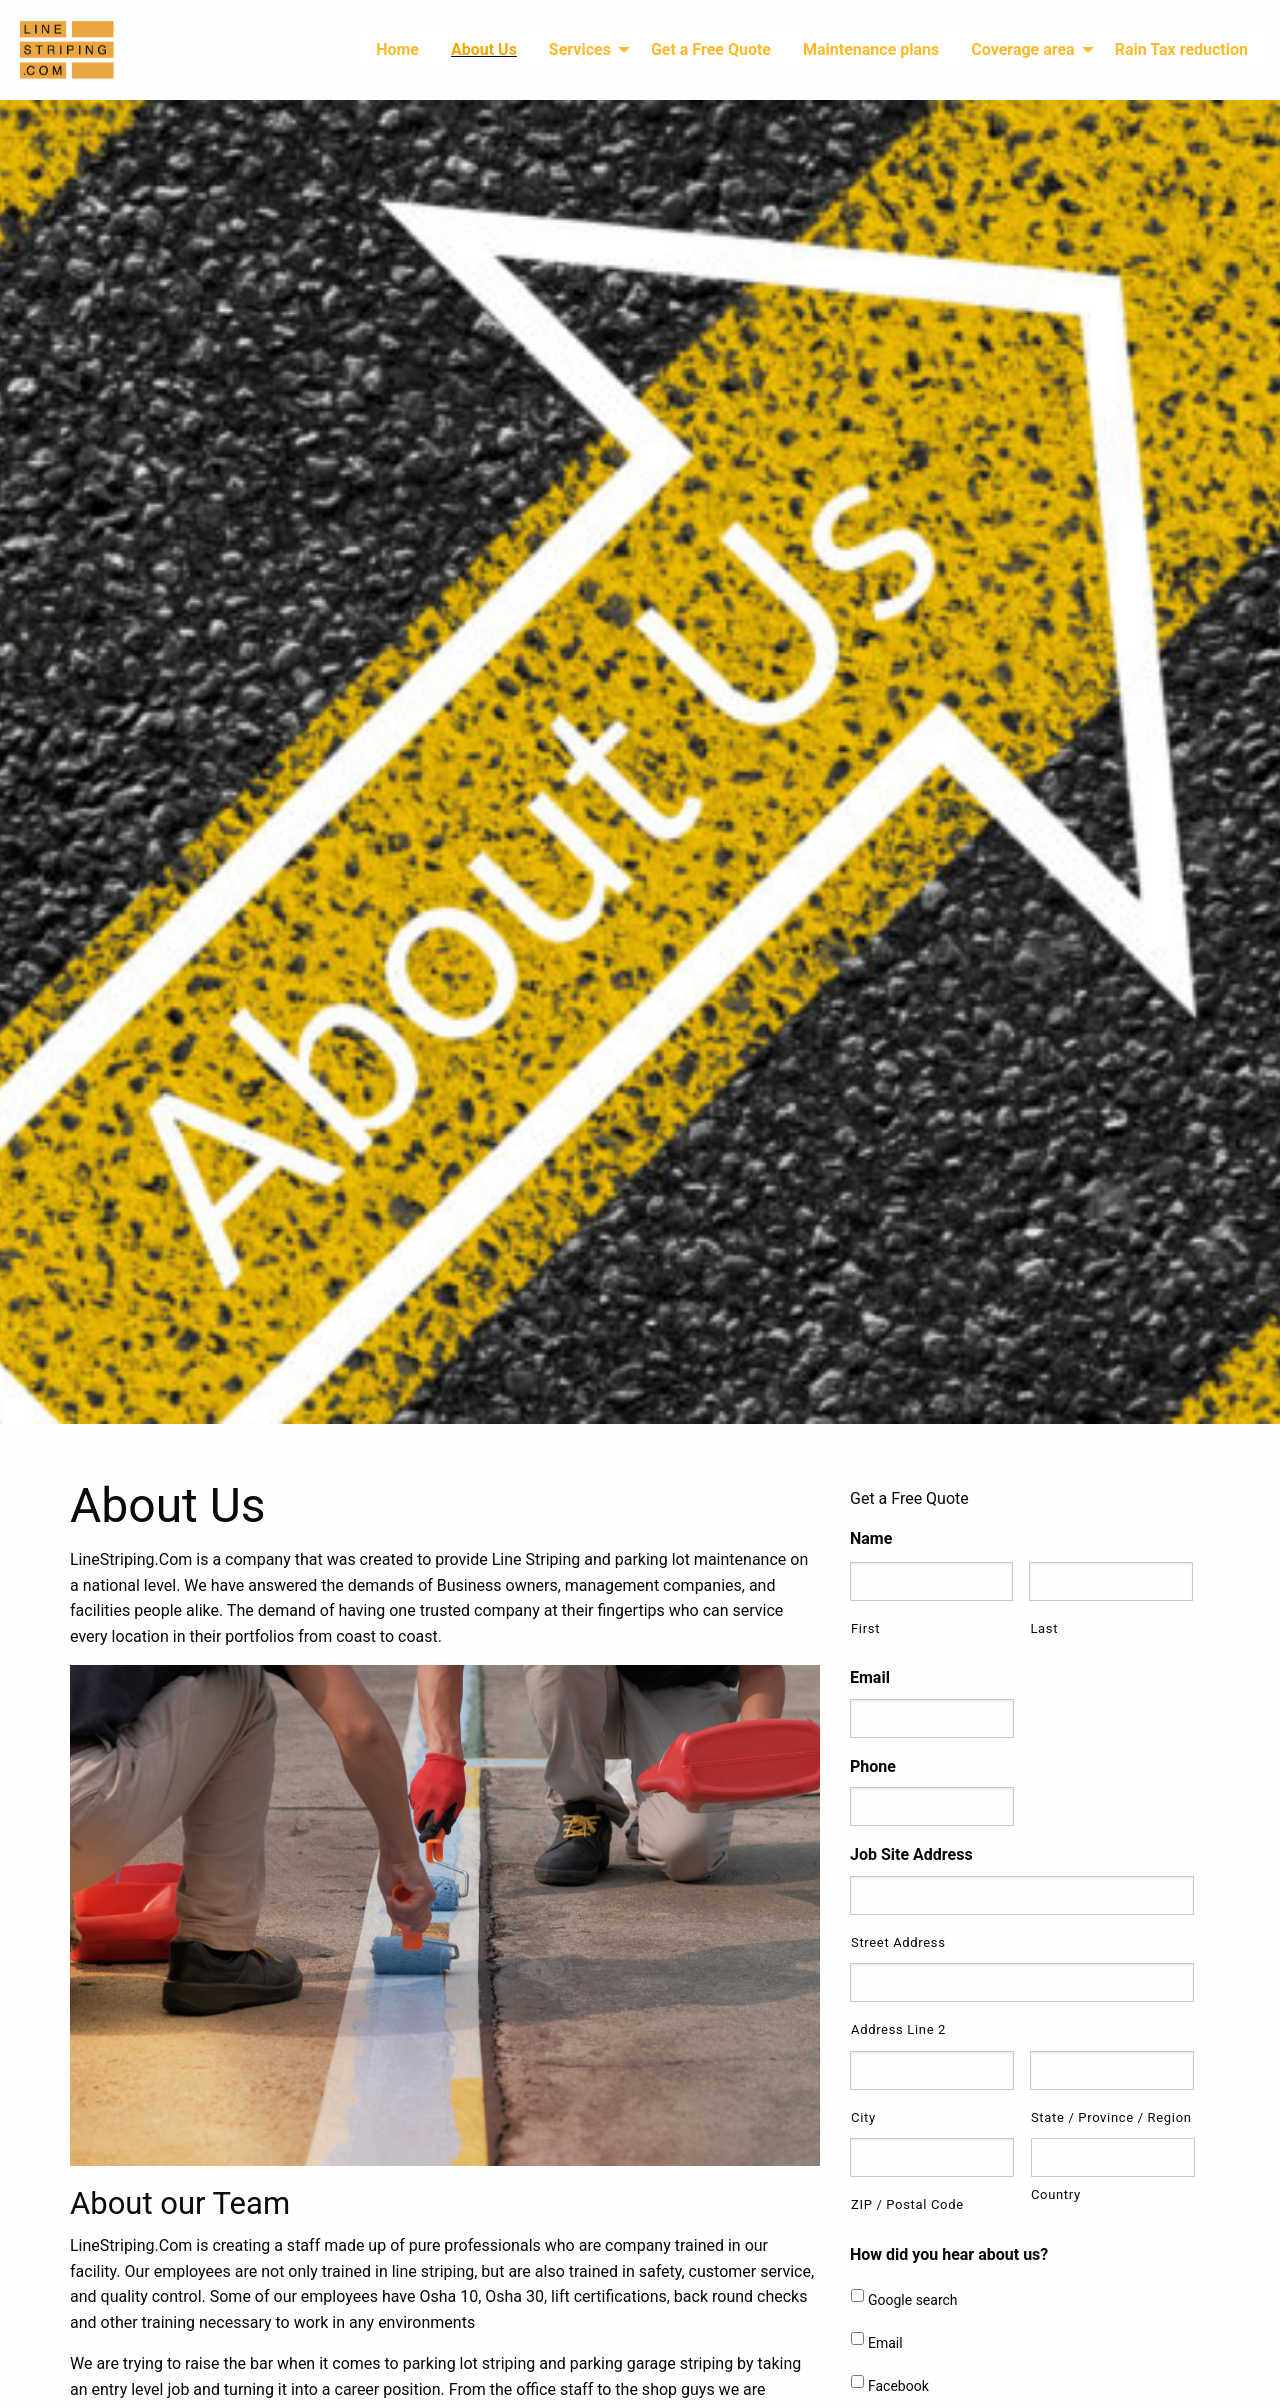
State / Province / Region (1111, 2117)
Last (1044, 1628)
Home (397, 49)
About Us (484, 49)
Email (870, 1677)
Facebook (898, 2386)
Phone (873, 1766)
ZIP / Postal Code (907, 2204)
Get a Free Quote (711, 49)
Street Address (898, 1942)
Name (871, 1538)
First (865, 1628)
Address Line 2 (898, 2029)
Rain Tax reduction (1181, 49)
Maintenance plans (871, 49)
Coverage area (1022, 49)
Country (1056, 2194)
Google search (913, 2300)
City (863, 2117)
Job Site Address (911, 1854)
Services (580, 49)
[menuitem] (397, 50)
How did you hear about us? (949, 2254)
